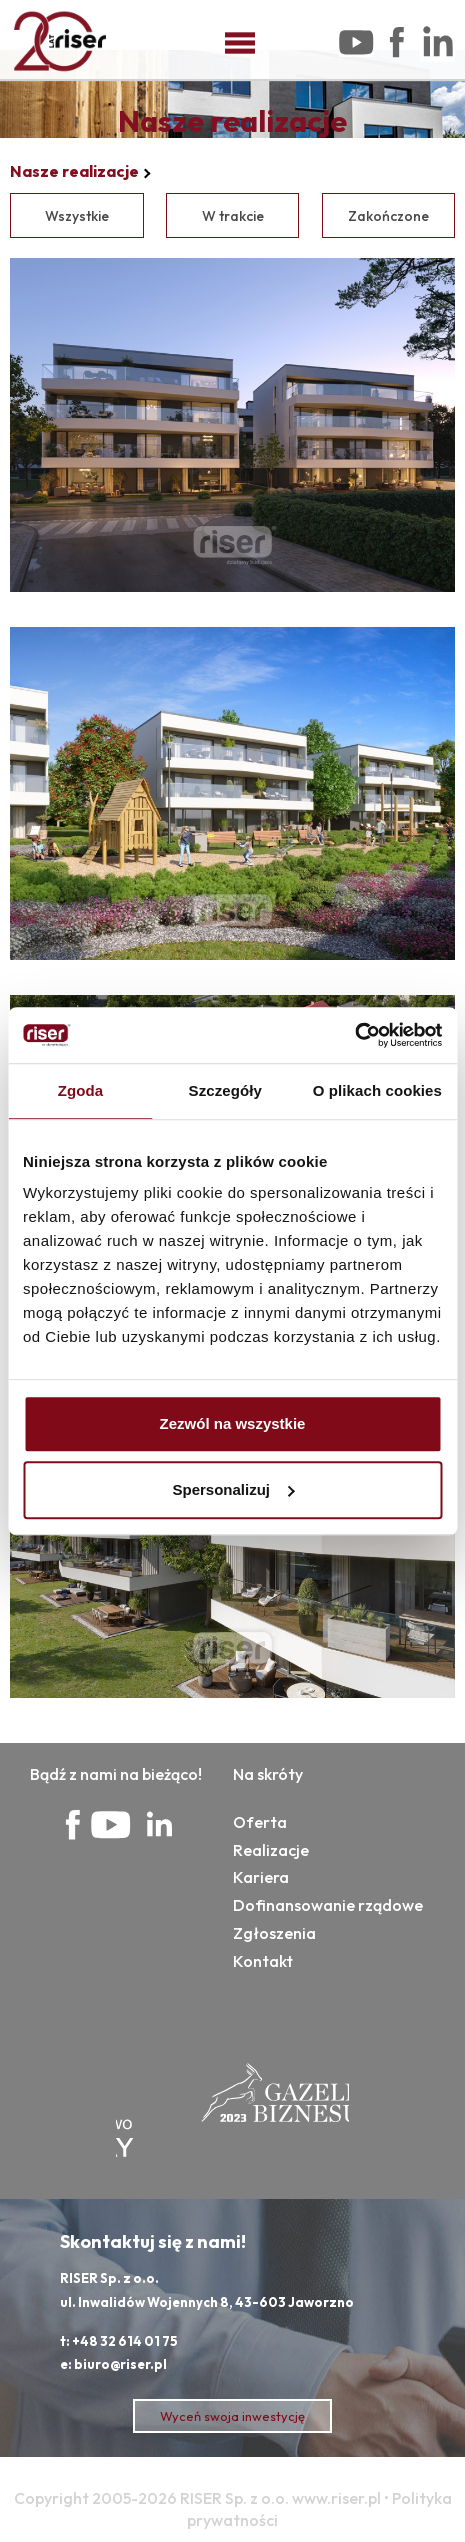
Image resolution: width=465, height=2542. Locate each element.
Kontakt (263, 1961)
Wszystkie (77, 216)
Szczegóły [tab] (225, 1090)
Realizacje (271, 1850)
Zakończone (388, 216)
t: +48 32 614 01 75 (119, 2341)
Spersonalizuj (233, 1489)
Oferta (260, 1822)
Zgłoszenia (274, 1933)
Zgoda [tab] (81, 1090)
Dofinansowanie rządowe (328, 1905)
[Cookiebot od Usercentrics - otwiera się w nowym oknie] (354, 1035)
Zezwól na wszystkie (233, 1423)
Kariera (261, 1877)
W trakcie (233, 216)
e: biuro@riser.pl (113, 2364)
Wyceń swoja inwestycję (232, 2416)
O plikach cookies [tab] (377, 1090)
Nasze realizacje (74, 171)
